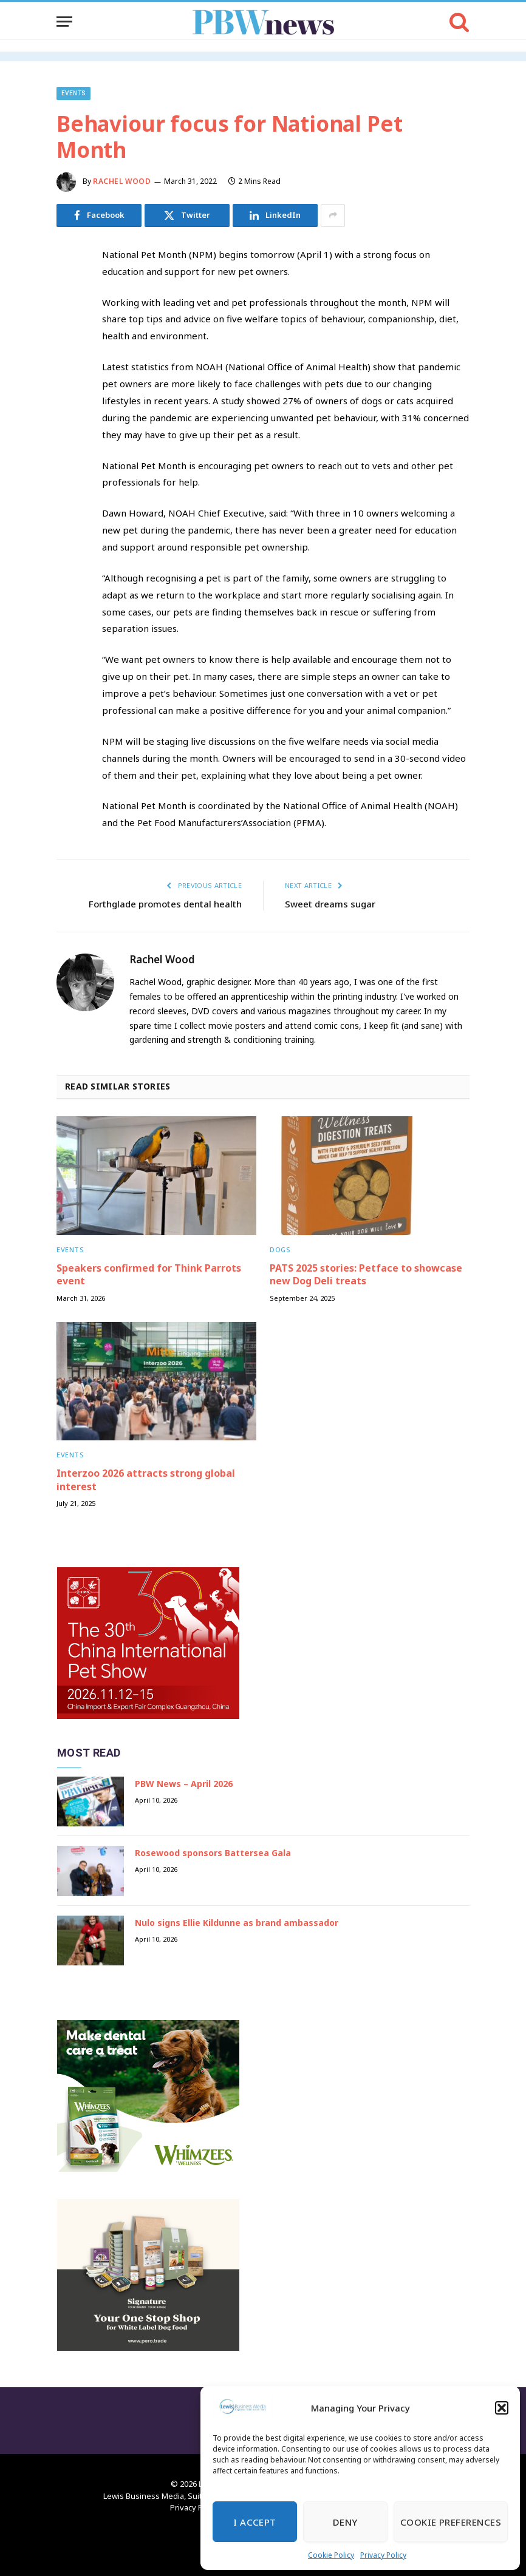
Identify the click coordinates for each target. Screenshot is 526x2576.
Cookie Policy (331, 2555)
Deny (345, 2522)
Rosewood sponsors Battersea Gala (213, 1853)
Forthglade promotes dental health (165, 904)
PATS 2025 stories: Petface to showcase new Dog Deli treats (366, 1275)
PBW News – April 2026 (184, 1783)
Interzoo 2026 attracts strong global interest (145, 1480)
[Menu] (64, 21)
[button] (502, 2408)
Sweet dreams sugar (330, 904)
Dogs (280, 1249)
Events (73, 93)
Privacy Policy (383, 2555)
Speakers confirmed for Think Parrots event (148, 1275)
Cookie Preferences (450, 2522)
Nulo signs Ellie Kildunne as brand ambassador (236, 1922)
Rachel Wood (122, 181)
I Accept (254, 2522)
